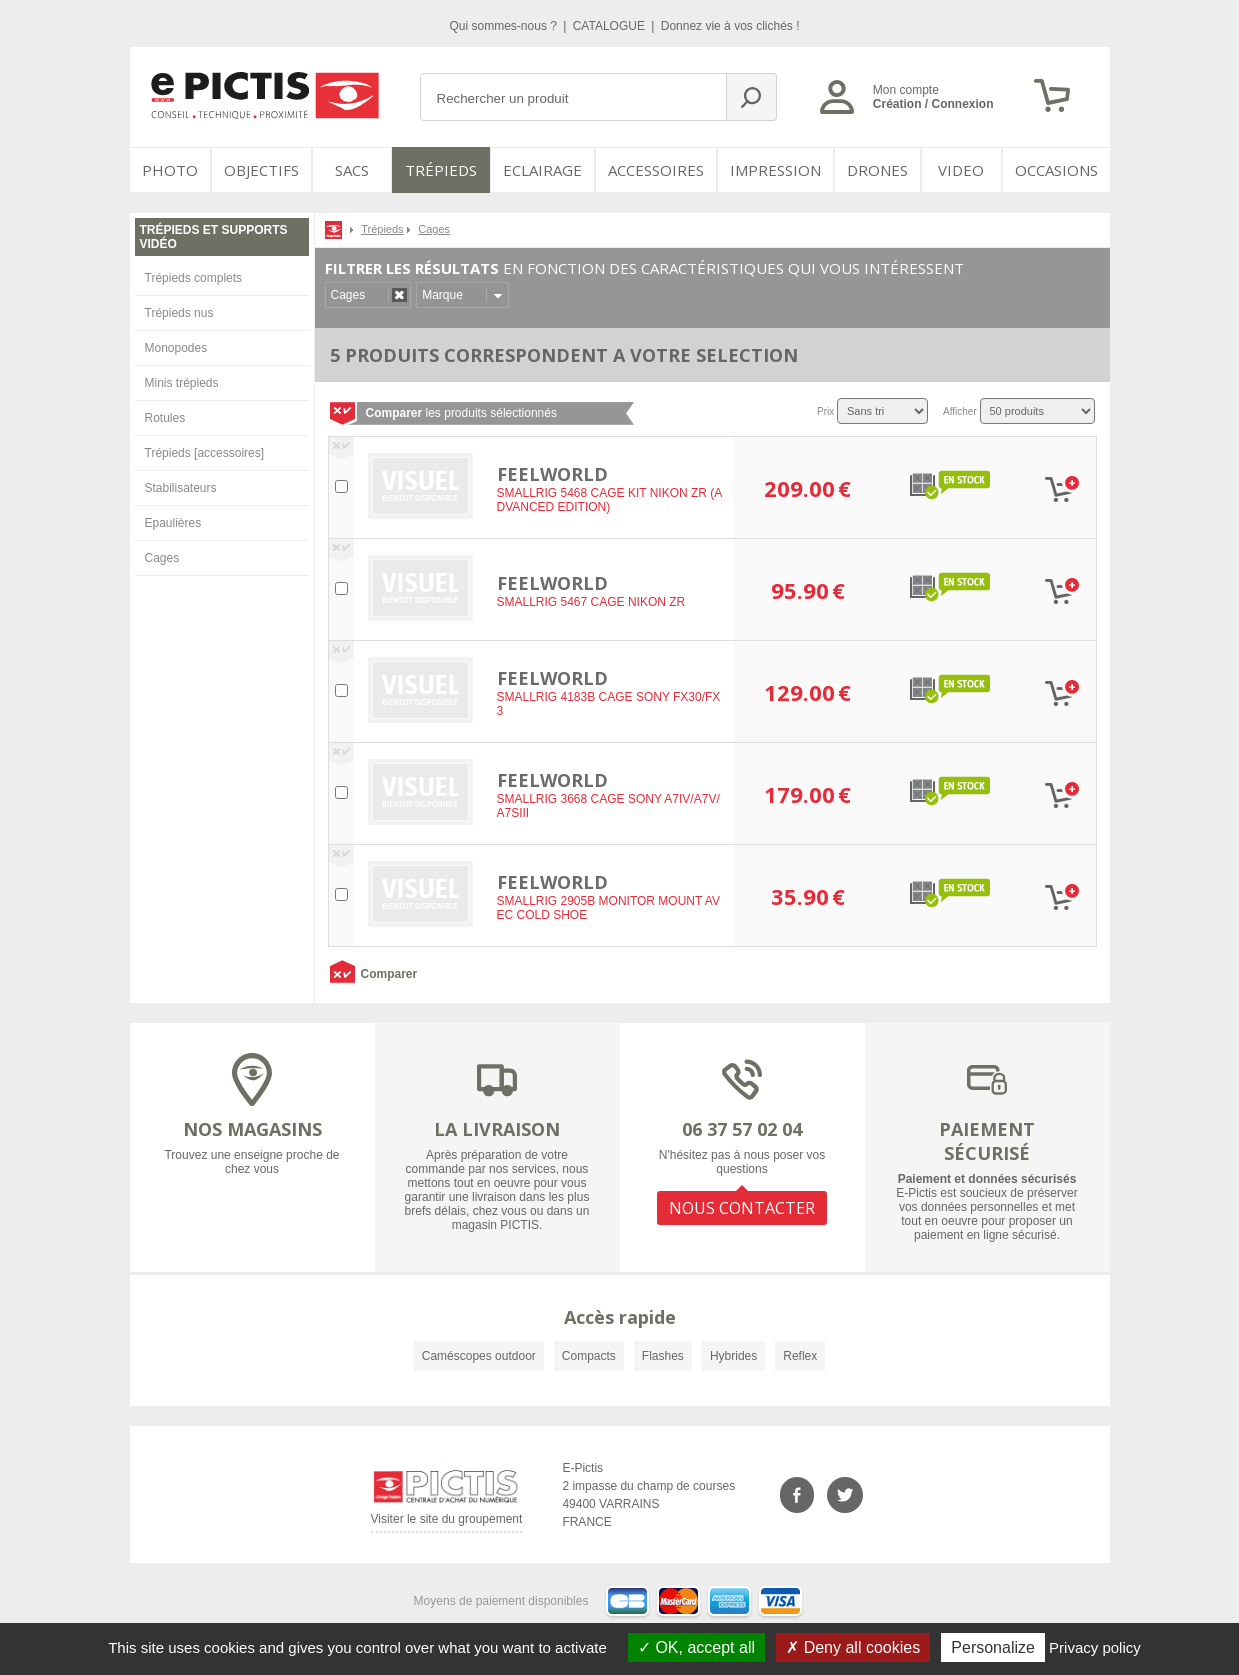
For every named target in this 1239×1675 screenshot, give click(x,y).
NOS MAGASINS (252, 1129)
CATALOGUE (611, 26)
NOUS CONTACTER (742, 1208)
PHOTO (170, 170)
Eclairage (542, 170)
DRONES (877, 170)
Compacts (589, 1356)
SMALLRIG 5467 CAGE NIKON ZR (591, 602)
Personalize (993, 1647)
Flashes (663, 1356)
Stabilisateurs (181, 488)
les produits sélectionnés (461, 413)
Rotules (165, 418)
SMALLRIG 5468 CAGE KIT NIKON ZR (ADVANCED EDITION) (610, 500)
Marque (442, 295)
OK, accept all (696, 1647)
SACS (352, 170)
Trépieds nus (179, 313)
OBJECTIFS (261, 170)
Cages (162, 558)
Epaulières (173, 523)
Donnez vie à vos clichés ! (730, 26)
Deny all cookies (853, 1647)
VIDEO (961, 170)
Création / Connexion (933, 104)
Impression (775, 170)
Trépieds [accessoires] (205, 453)
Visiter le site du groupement (447, 1522)
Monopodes (176, 348)
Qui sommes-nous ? (505, 26)
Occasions (1056, 170)
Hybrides (733, 1356)
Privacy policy (1095, 1647)
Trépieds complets (194, 278)
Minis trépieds (182, 383)
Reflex (800, 1356)
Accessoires (656, 170)
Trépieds (441, 170)
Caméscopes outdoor (479, 1356)
